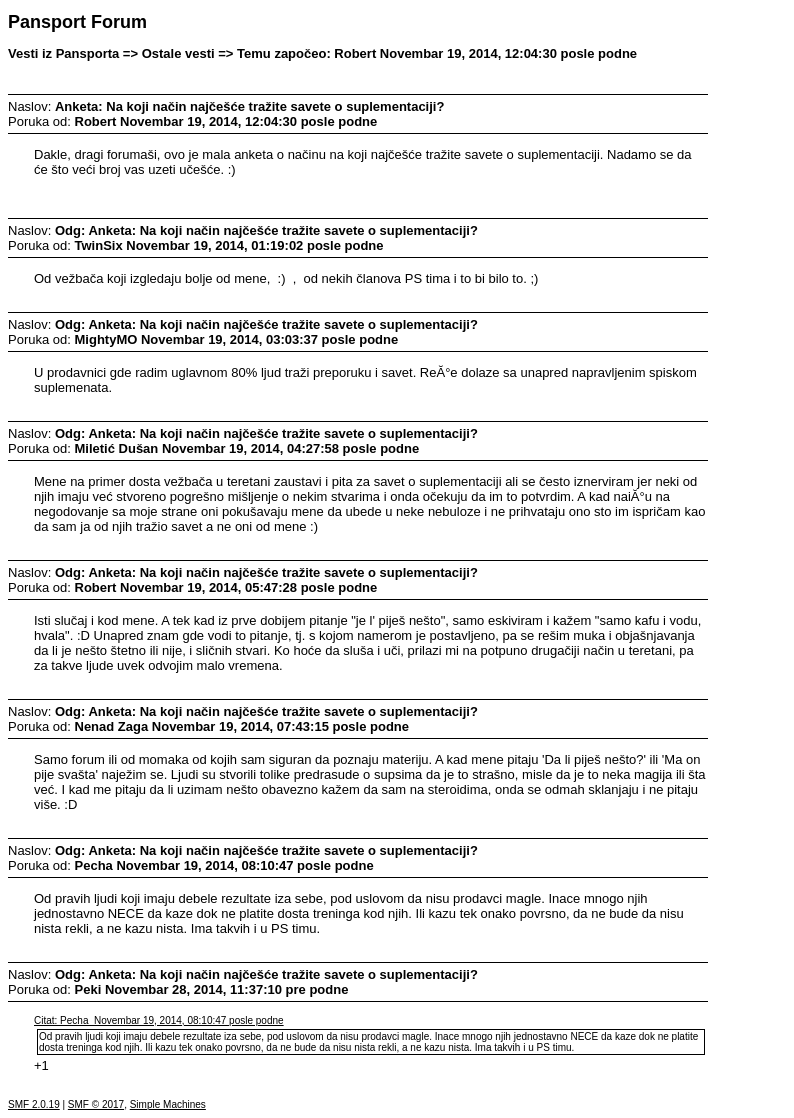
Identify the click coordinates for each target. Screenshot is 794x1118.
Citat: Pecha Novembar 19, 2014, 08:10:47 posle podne (159, 1020)
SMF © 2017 (96, 1104)
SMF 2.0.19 (34, 1104)
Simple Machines (168, 1104)
